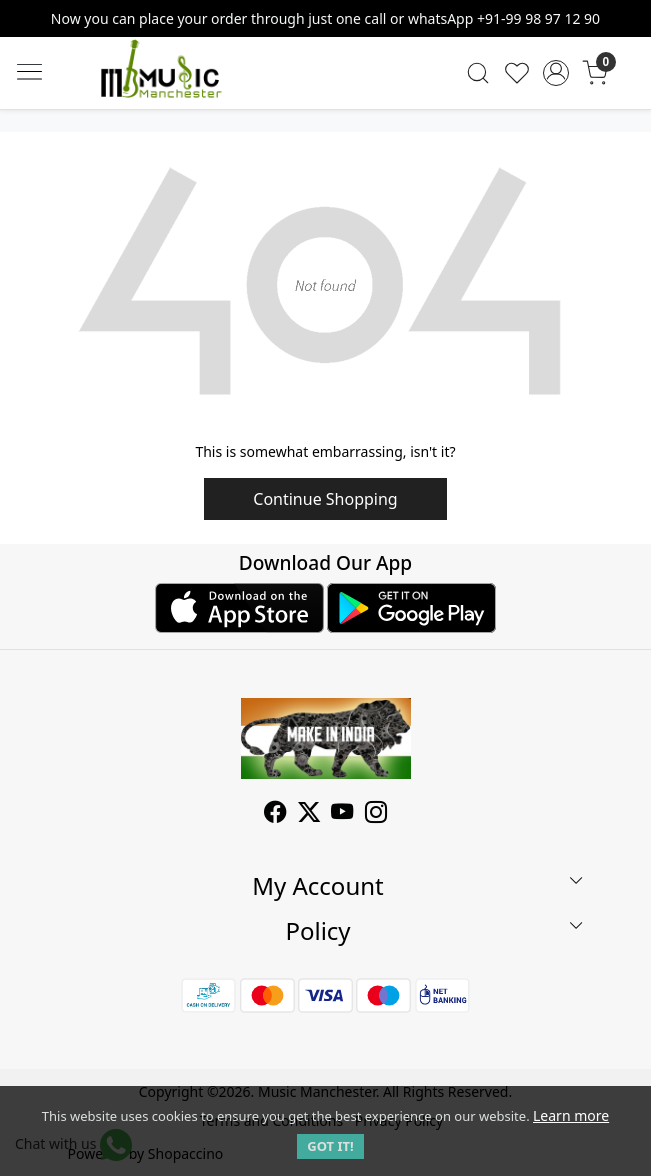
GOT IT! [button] (330, 1146)
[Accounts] (555, 73)
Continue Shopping (325, 499)
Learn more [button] (571, 1115)
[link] (478, 73)
